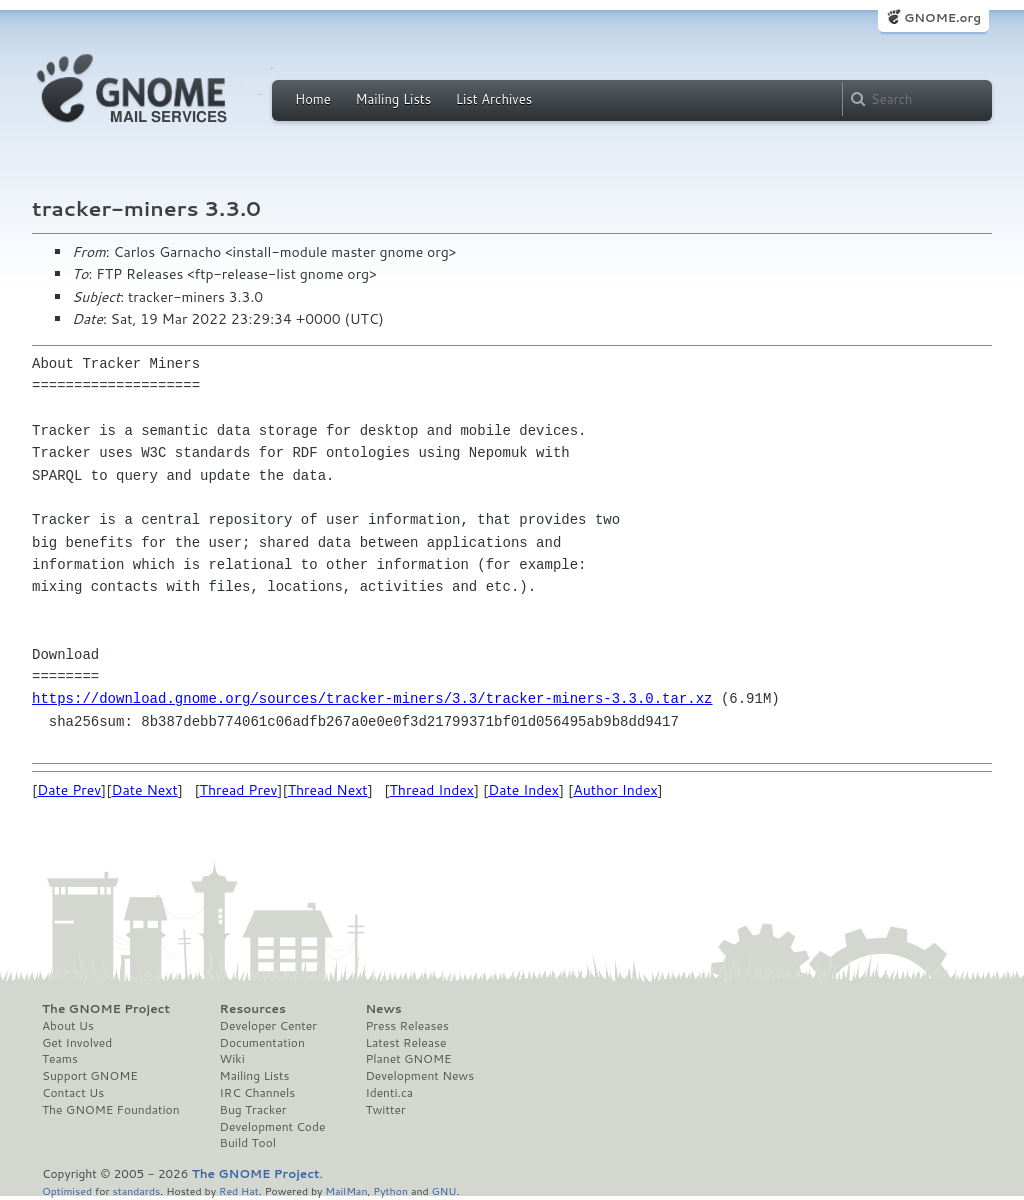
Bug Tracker (253, 1110)
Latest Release (405, 1043)
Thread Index (432, 790)
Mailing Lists (393, 99)
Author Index (615, 790)
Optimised (67, 1190)
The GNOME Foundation (111, 1110)
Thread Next (328, 790)
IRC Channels (258, 1093)
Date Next (144, 790)
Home (313, 99)
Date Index (523, 790)
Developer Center (268, 1026)
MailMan (346, 1190)
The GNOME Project (106, 1009)
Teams (60, 1059)
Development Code (273, 1127)
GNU (444, 1190)
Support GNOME (90, 1076)
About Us (68, 1026)
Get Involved (77, 1043)
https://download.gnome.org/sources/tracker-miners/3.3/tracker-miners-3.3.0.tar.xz (372, 698)
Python (390, 1190)
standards (136, 1190)
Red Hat (239, 1190)
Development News (419, 1076)
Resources (253, 1009)
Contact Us (73, 1093)
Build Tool (248, 1143)
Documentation (262, 1043)
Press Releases (406, 1026)
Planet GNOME (408, 1059)
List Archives (494, 99)
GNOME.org (942, 17)
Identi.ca (389, 1093)
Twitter (385, 1110)
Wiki (232, 1059)
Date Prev (69, 790)
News (383, 1009)
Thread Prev (239, 790)
